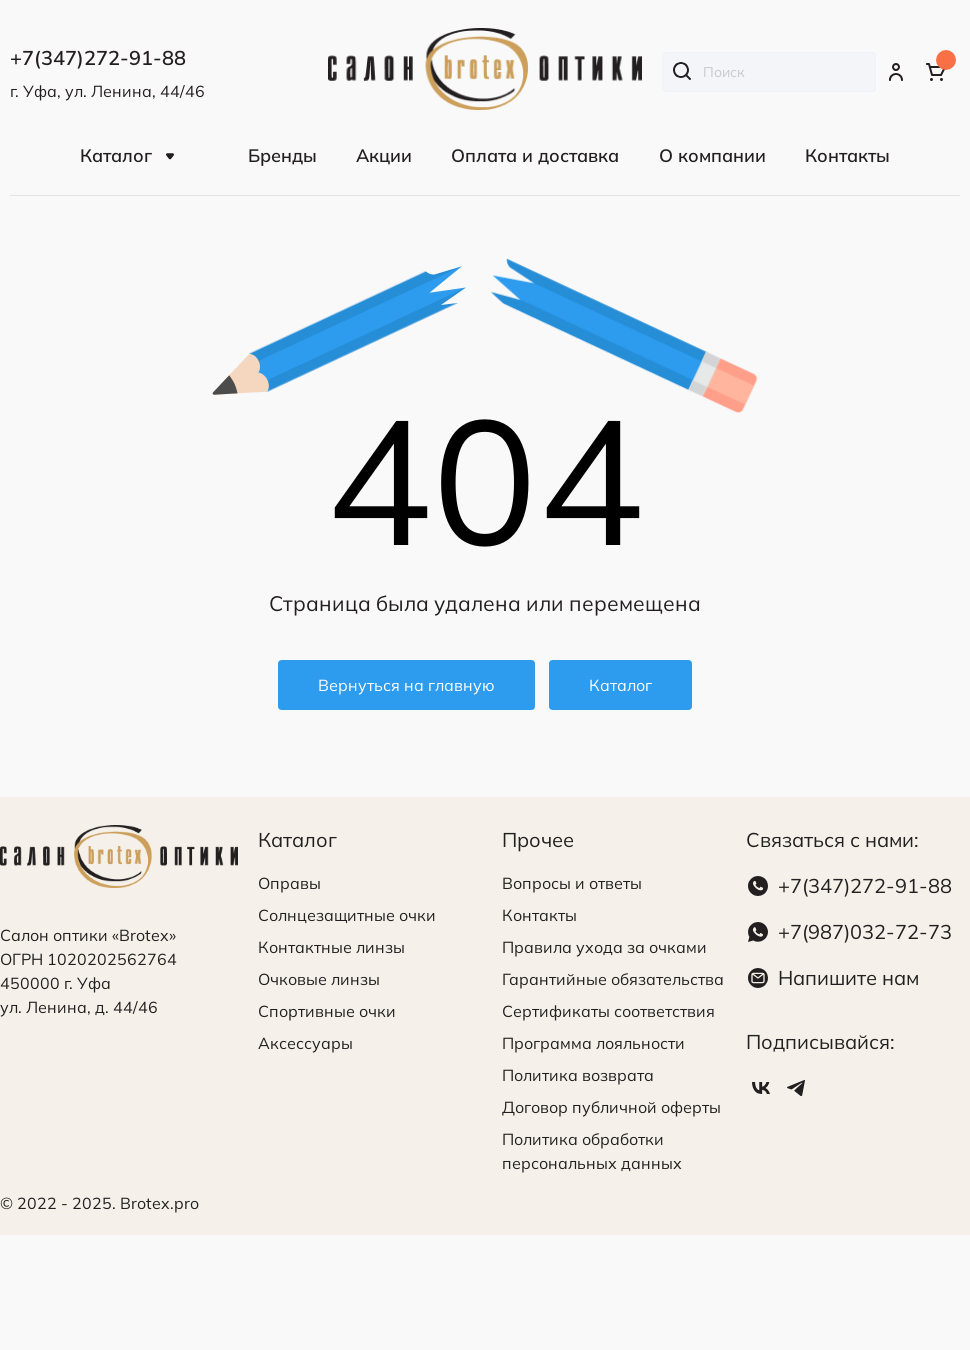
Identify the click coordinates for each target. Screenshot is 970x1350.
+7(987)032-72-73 (865, 931)
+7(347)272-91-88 (865, 885)
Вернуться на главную (406, 685)
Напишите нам (848, 977)
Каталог (620, 685)
